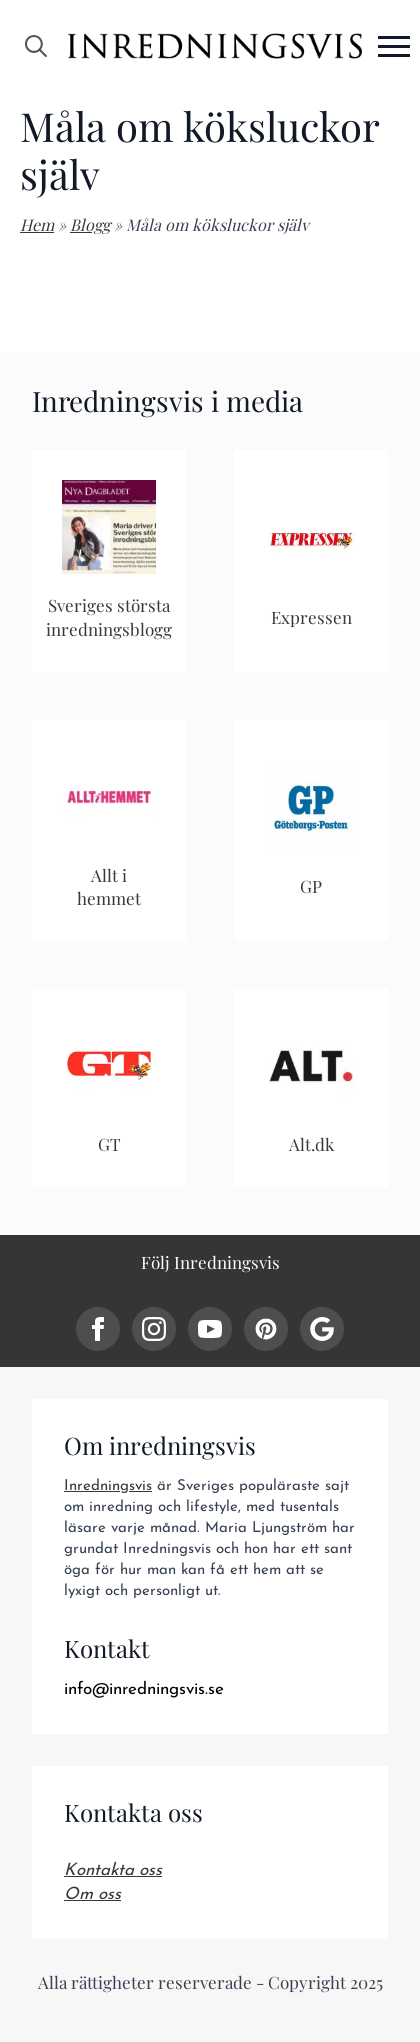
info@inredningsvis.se (144, 1689)
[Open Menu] (394, 46)
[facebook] (98, 1329)
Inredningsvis (108, 1486)
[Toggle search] (36, 46)
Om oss (92, 1894)
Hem (37, 224)
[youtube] (210, 1329)
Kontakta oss (113, 1870)
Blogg (90, 224)
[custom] (266, 1329)
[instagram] (154, 1329)
